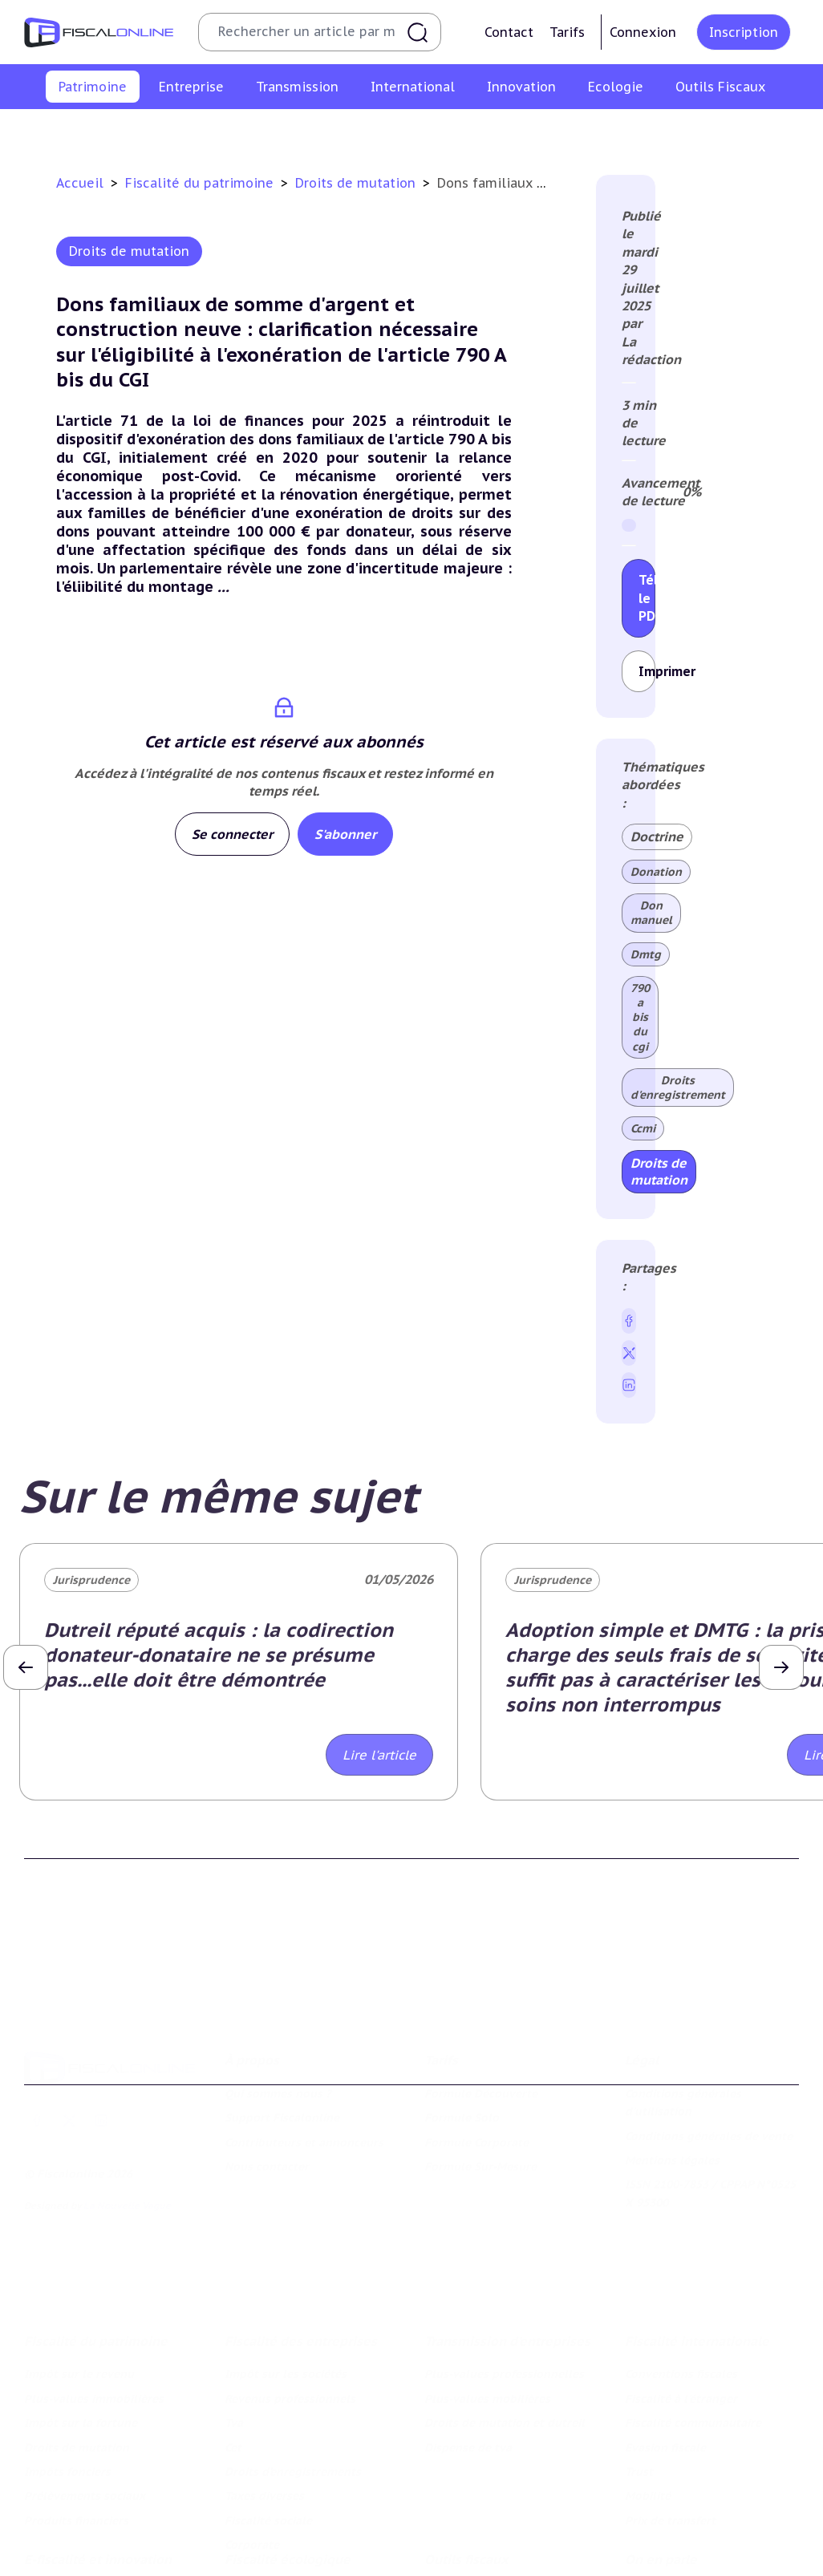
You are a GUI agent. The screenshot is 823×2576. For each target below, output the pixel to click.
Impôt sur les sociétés (286, 2269)
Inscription (743, 32)
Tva (234, 2318)
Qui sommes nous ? (278, 2017)
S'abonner (345, 834)
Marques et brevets (77, 2568)
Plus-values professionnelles (504, 2269)
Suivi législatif (463, 2550)
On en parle (661, 2469)
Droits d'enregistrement (677, 1087)
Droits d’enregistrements (293, 2366)
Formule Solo (461, 2041)
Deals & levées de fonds (691, 2525)
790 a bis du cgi (640, 1017)
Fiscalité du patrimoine (201, 183)
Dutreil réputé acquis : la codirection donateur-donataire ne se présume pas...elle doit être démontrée (218, 1655)
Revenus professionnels (290, 2293)
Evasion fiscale (665, 2342)
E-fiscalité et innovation (98, 2469)
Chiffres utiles (462, 2501)
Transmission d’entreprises (507, 2237)
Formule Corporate (476, 2065)
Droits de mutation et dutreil (504, 2318)
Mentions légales (672, 2083)
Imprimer (647, 671)
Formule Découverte (480, 2017)
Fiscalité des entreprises (301, 2237)
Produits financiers (776, 131)
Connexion (643, 32)
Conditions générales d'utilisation (683, 2026)
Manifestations (666, 2550)
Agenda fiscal (461, 2525)
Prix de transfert (670, 2415)
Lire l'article (379, 1755)
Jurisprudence (91, 1580)
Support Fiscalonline (282, 2041)
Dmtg (645, 954)
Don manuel (651, 912)
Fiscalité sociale (268, 2415)
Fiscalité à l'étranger (681, 2293)
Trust (639, 2366)
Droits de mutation (436, 131)
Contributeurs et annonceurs (304, 2065)
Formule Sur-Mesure (480, 2090)
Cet (233, 2342)
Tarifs (567, 32)
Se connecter (232, 834)
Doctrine (656, 836)
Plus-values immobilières (182, 131)
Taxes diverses (264, 2391)
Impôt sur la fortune (317, 131)
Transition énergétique (288, 2568)
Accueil (79, 183)
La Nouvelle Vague (127, 2129)
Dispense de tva (468, 2342)
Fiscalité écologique (288, 2469)
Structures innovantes (85, 2544)
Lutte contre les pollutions (299, 2501)
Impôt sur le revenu (50, 131)
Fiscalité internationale (697, 2237)
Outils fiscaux (466, 2469)
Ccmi (642, 1128)
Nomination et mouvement (699, 2501)
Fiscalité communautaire (693, 2318)
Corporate (252, 2439)
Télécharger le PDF (647, 598)
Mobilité (648, 2391)
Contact (508, 32)
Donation (656, 872)
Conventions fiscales (681, 2269)
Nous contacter (267, 2090)
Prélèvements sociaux (656, 131)
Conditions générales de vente (709, 2058)
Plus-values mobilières (487, 2293)
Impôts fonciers (543, 131)
